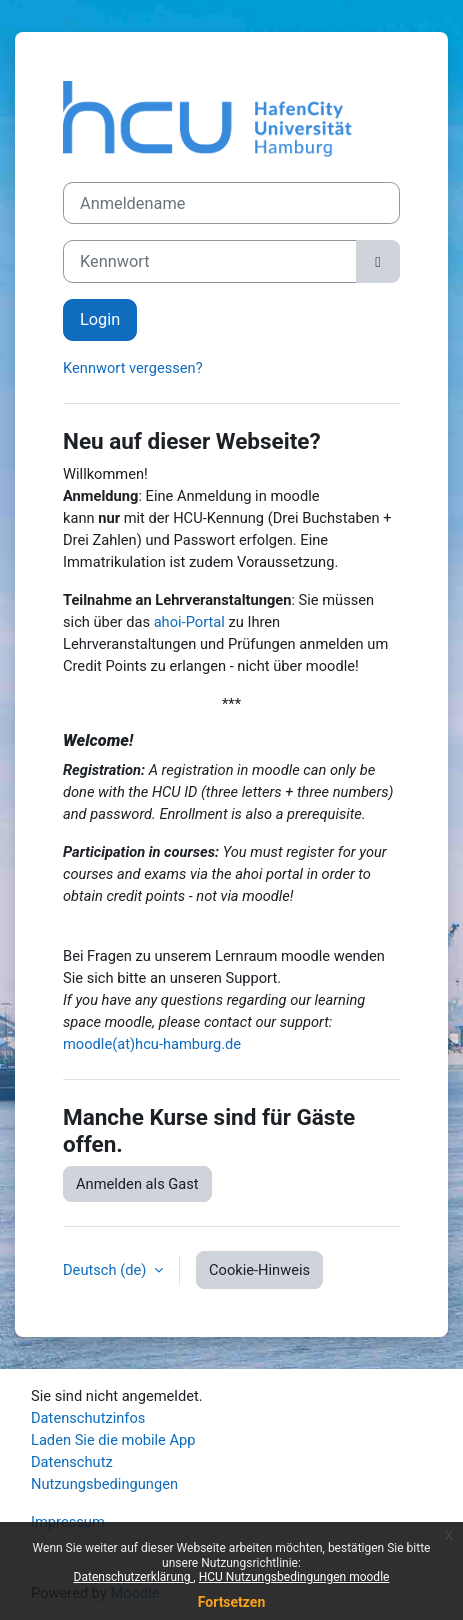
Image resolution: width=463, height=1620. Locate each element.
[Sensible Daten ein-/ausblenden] (378, 261)
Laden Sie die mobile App (113, 1440)
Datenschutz (72, 1462)
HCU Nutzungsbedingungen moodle (294, 1577)
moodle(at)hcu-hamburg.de (152, 1044)
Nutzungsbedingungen (104, 1484)
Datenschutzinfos (88, 1418)
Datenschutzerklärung (134, 1577)
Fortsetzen (232, 1602)
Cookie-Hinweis (259, 1270)
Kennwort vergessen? (133, 368)
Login (100, 319)
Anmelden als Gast (137, 1184)
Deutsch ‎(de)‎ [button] (106, 1270)
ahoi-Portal (189, 622)
